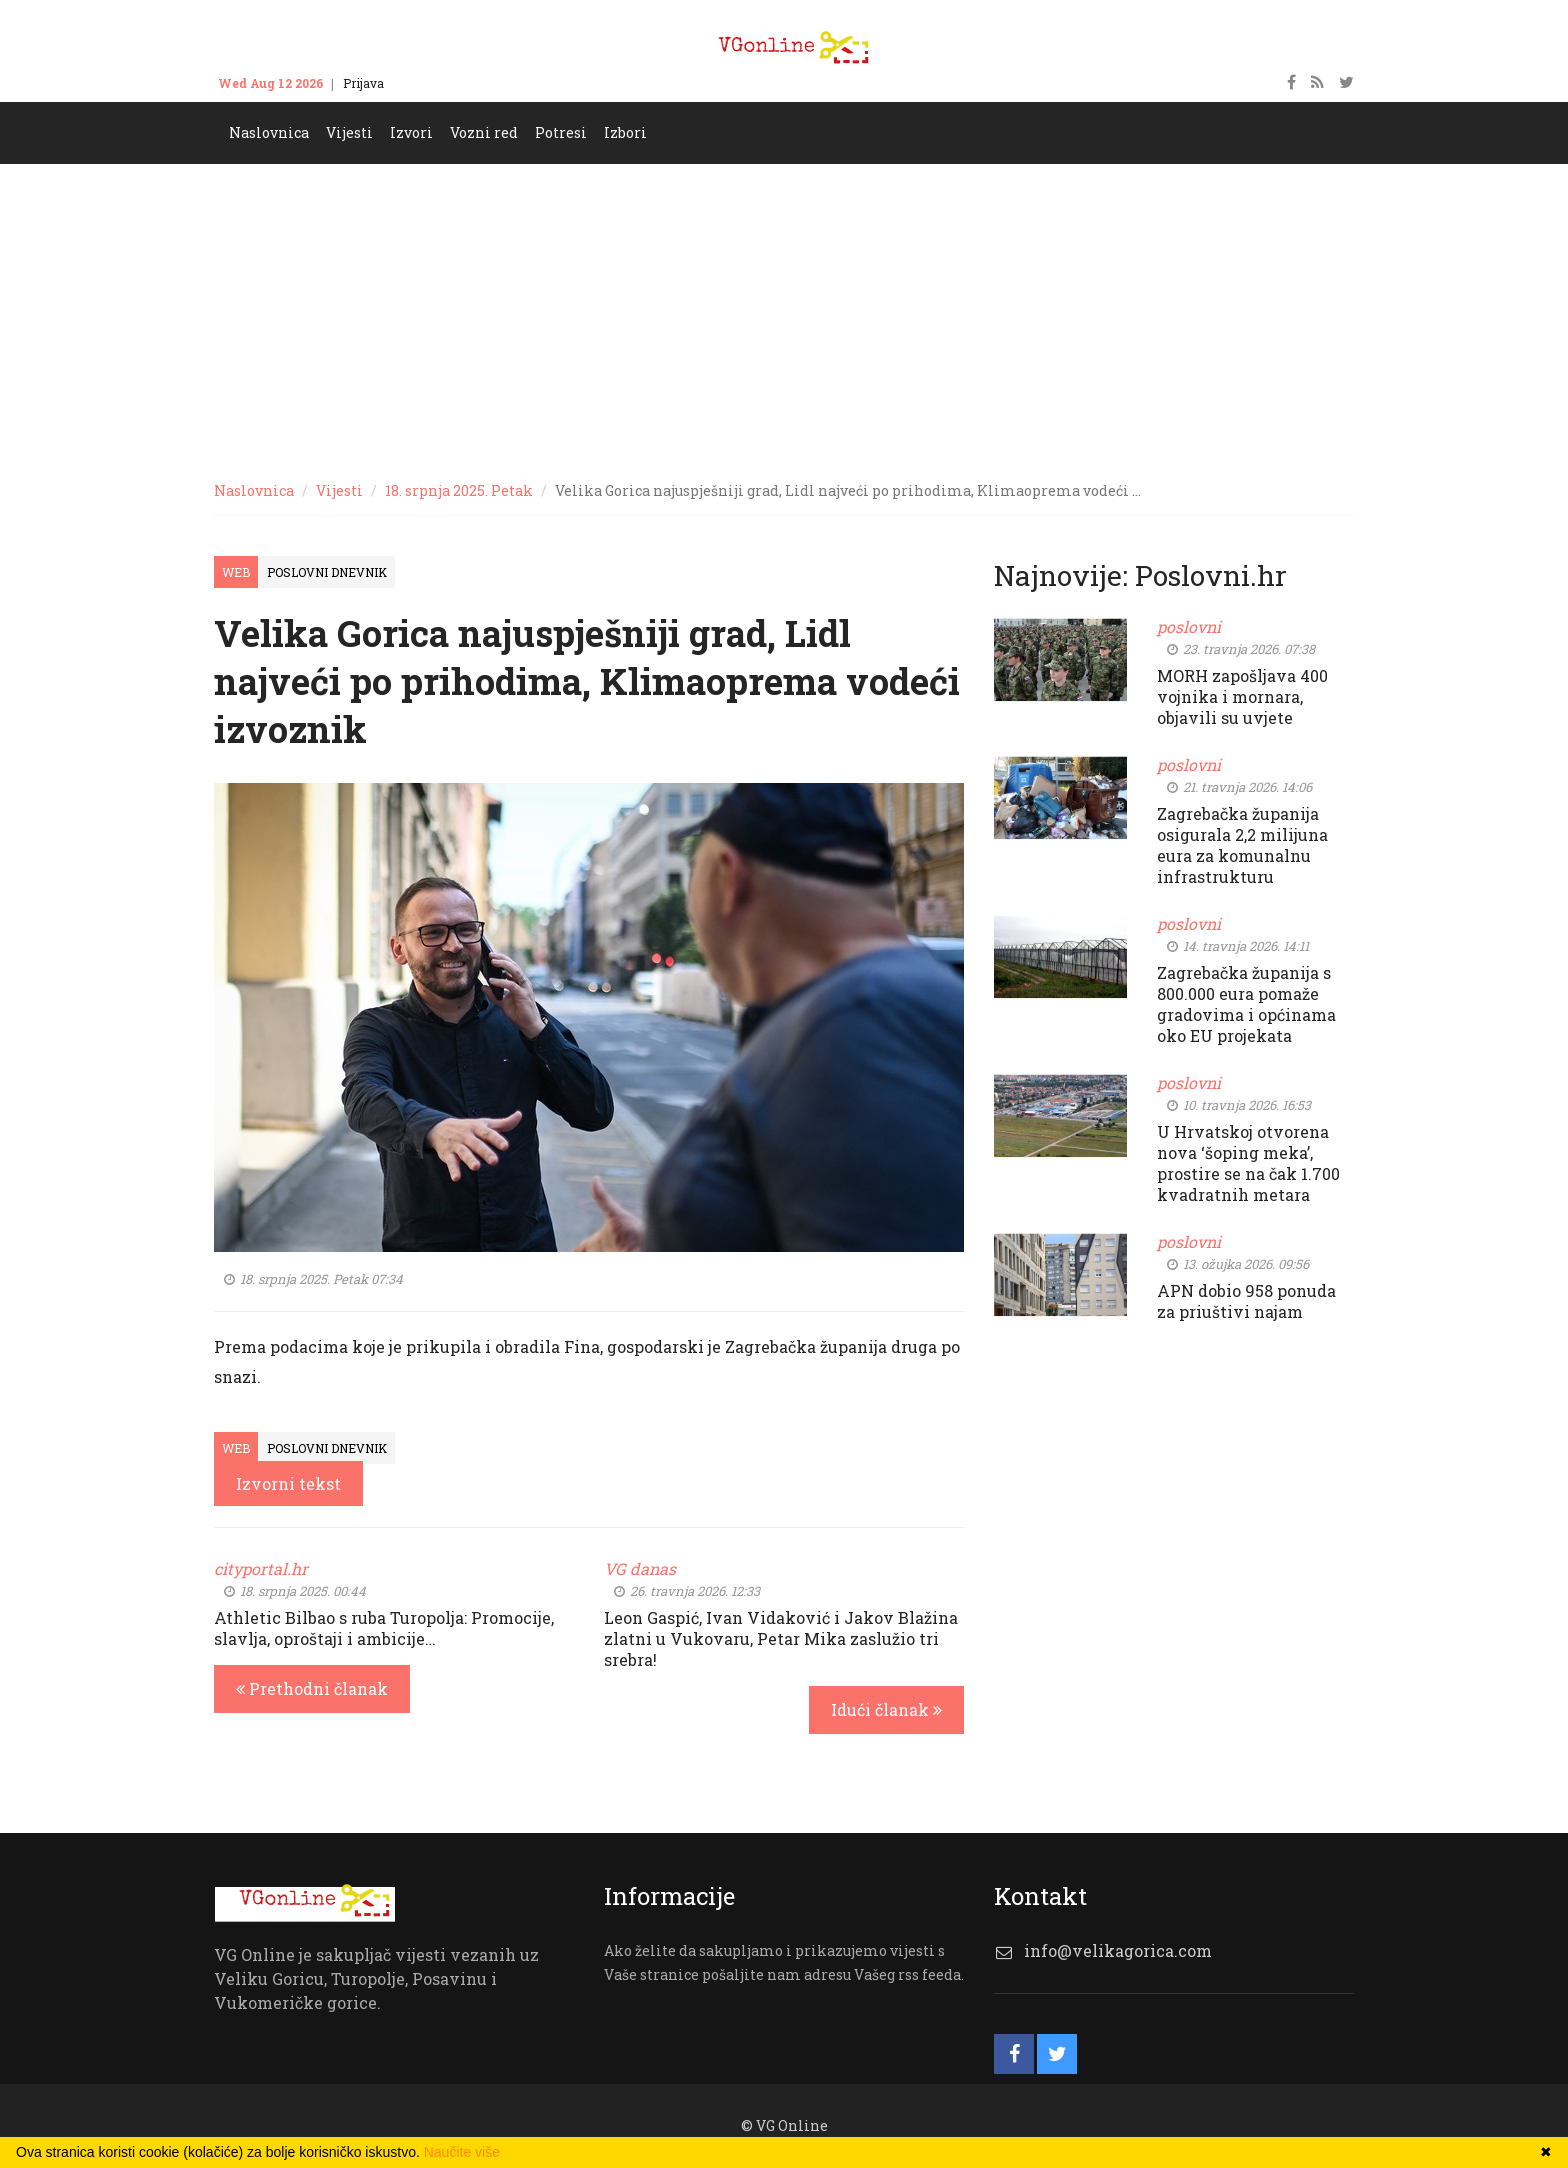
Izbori (625, 132)
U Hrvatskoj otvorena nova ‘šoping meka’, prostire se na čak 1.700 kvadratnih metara (1248, 1163)
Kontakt (427, 83)
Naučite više (462, 2152)
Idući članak (886, 1709)
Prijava (363, 83)
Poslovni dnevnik (327, 572)
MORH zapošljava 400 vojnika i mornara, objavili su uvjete (1242, 696)
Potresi (561, 132)
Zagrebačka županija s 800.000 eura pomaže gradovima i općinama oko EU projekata (1246, 1004)
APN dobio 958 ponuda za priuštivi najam (1246, 1301)
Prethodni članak (312, 1688)
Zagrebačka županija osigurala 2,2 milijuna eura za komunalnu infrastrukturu (1242, 845)
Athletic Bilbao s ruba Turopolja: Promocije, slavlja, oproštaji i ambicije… (384, 1628)
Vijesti (349, 132)
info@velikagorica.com (1118, 1950)
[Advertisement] (784, 314)
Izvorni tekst (288, 1483)
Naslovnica (269, 132)
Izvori (411, 132)
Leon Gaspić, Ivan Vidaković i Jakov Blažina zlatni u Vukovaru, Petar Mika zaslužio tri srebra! (781, 1638)
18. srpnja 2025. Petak (459, 490)
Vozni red (484, 132)
